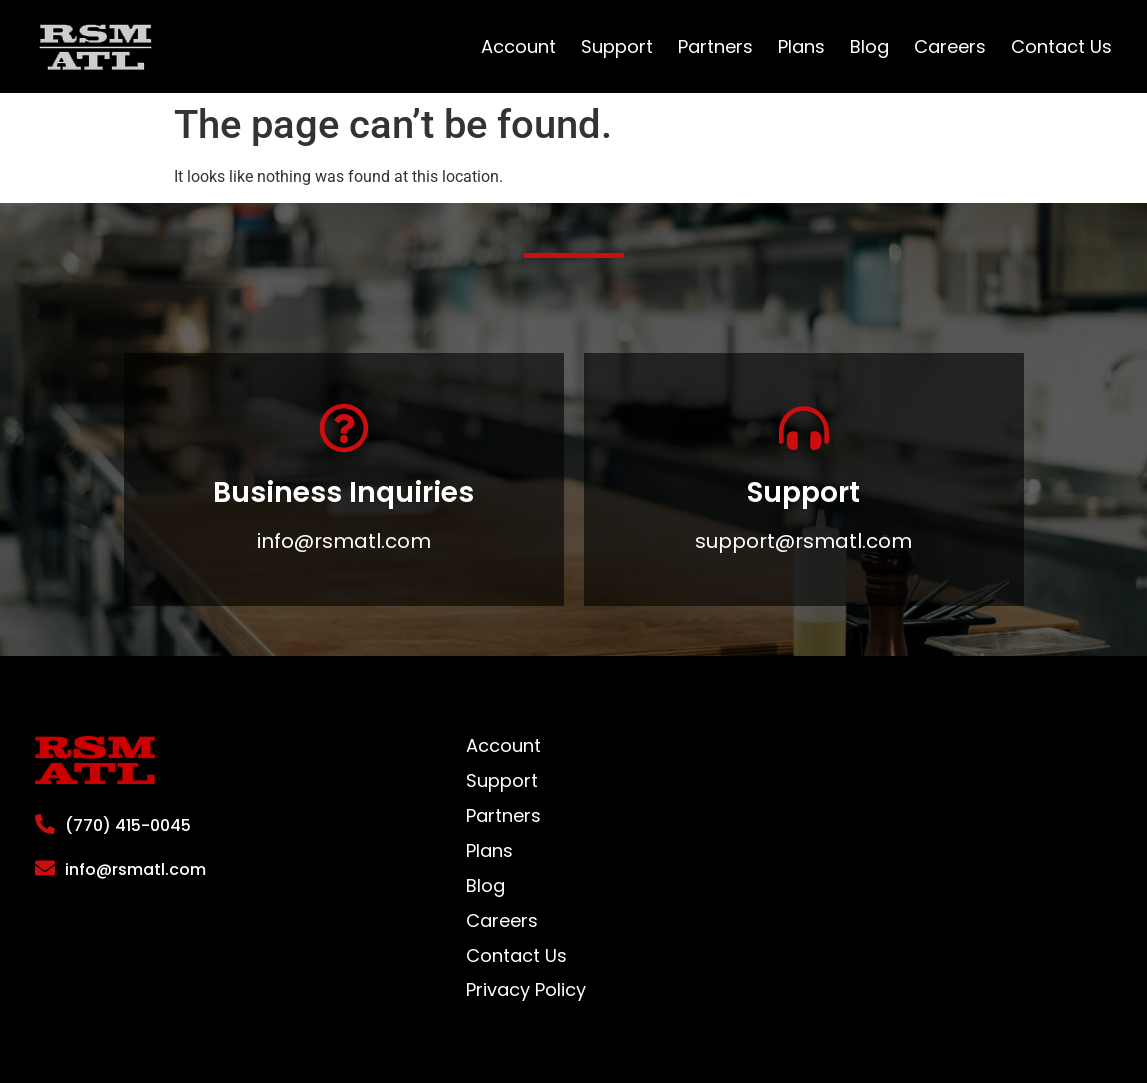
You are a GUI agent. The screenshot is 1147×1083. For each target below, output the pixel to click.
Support (617, 47)
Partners (715, 47)
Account (518, 47)
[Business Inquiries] (344, 428)
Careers (950, 47)
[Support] (804, 428)
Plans (801, 47)
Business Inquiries (343, 492)
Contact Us (1061, 47)
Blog (869, 47)
